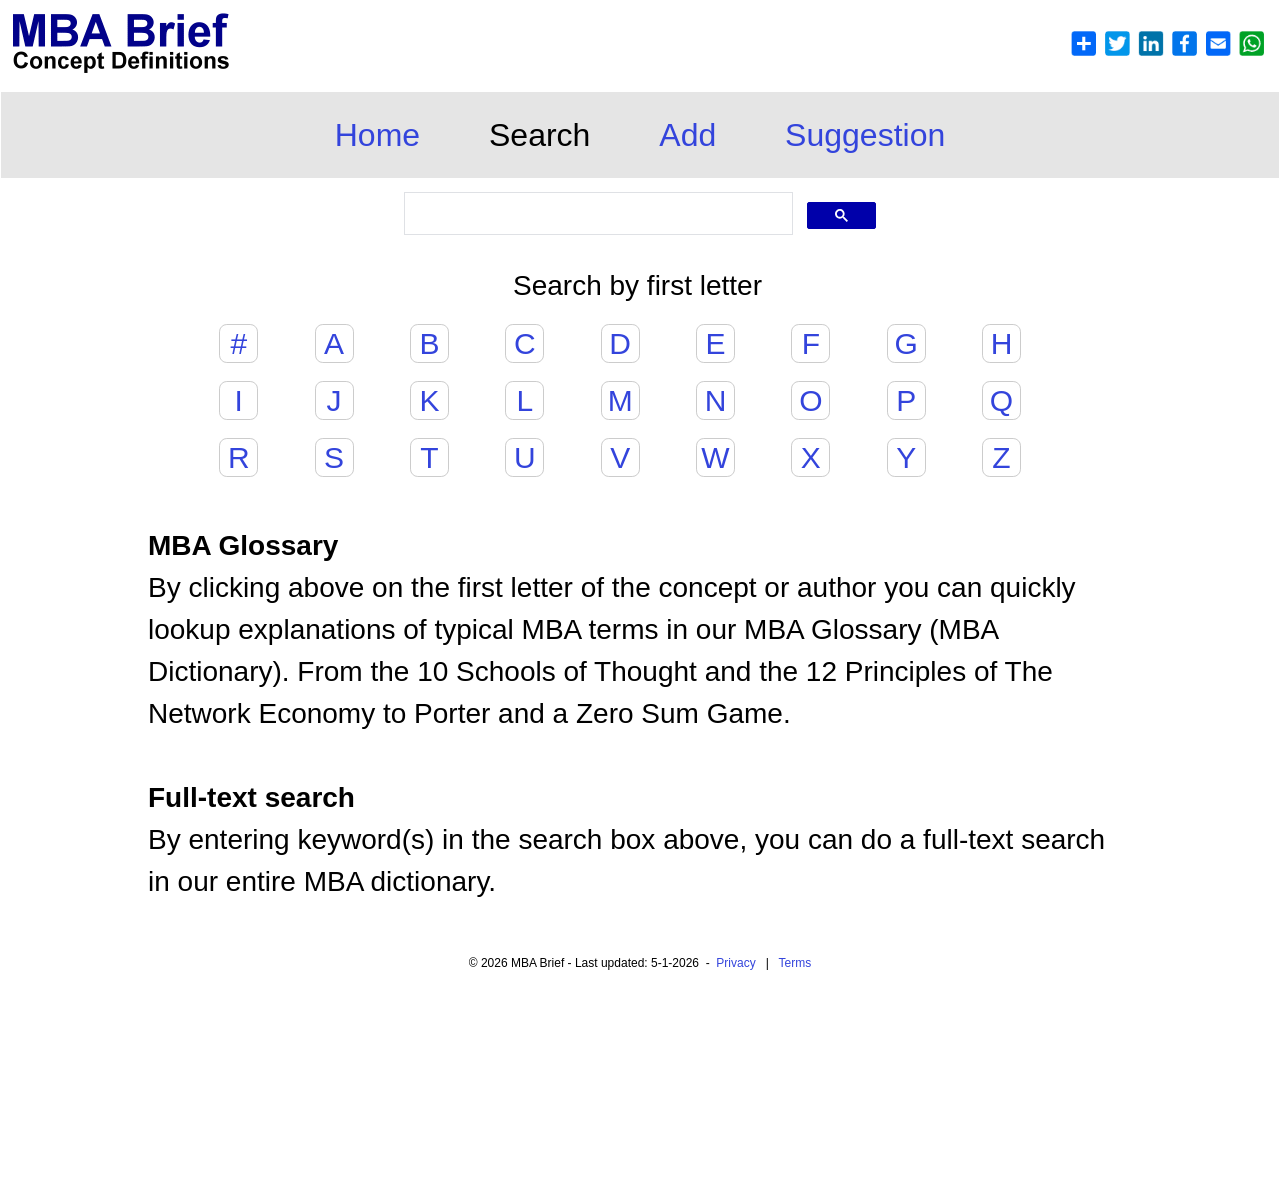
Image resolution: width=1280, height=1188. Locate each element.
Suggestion (865, 135)
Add (687, 135)
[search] (596, 214)
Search (539, 135)
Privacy (735, 963)
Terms (795, 963)
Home (377, 135)
